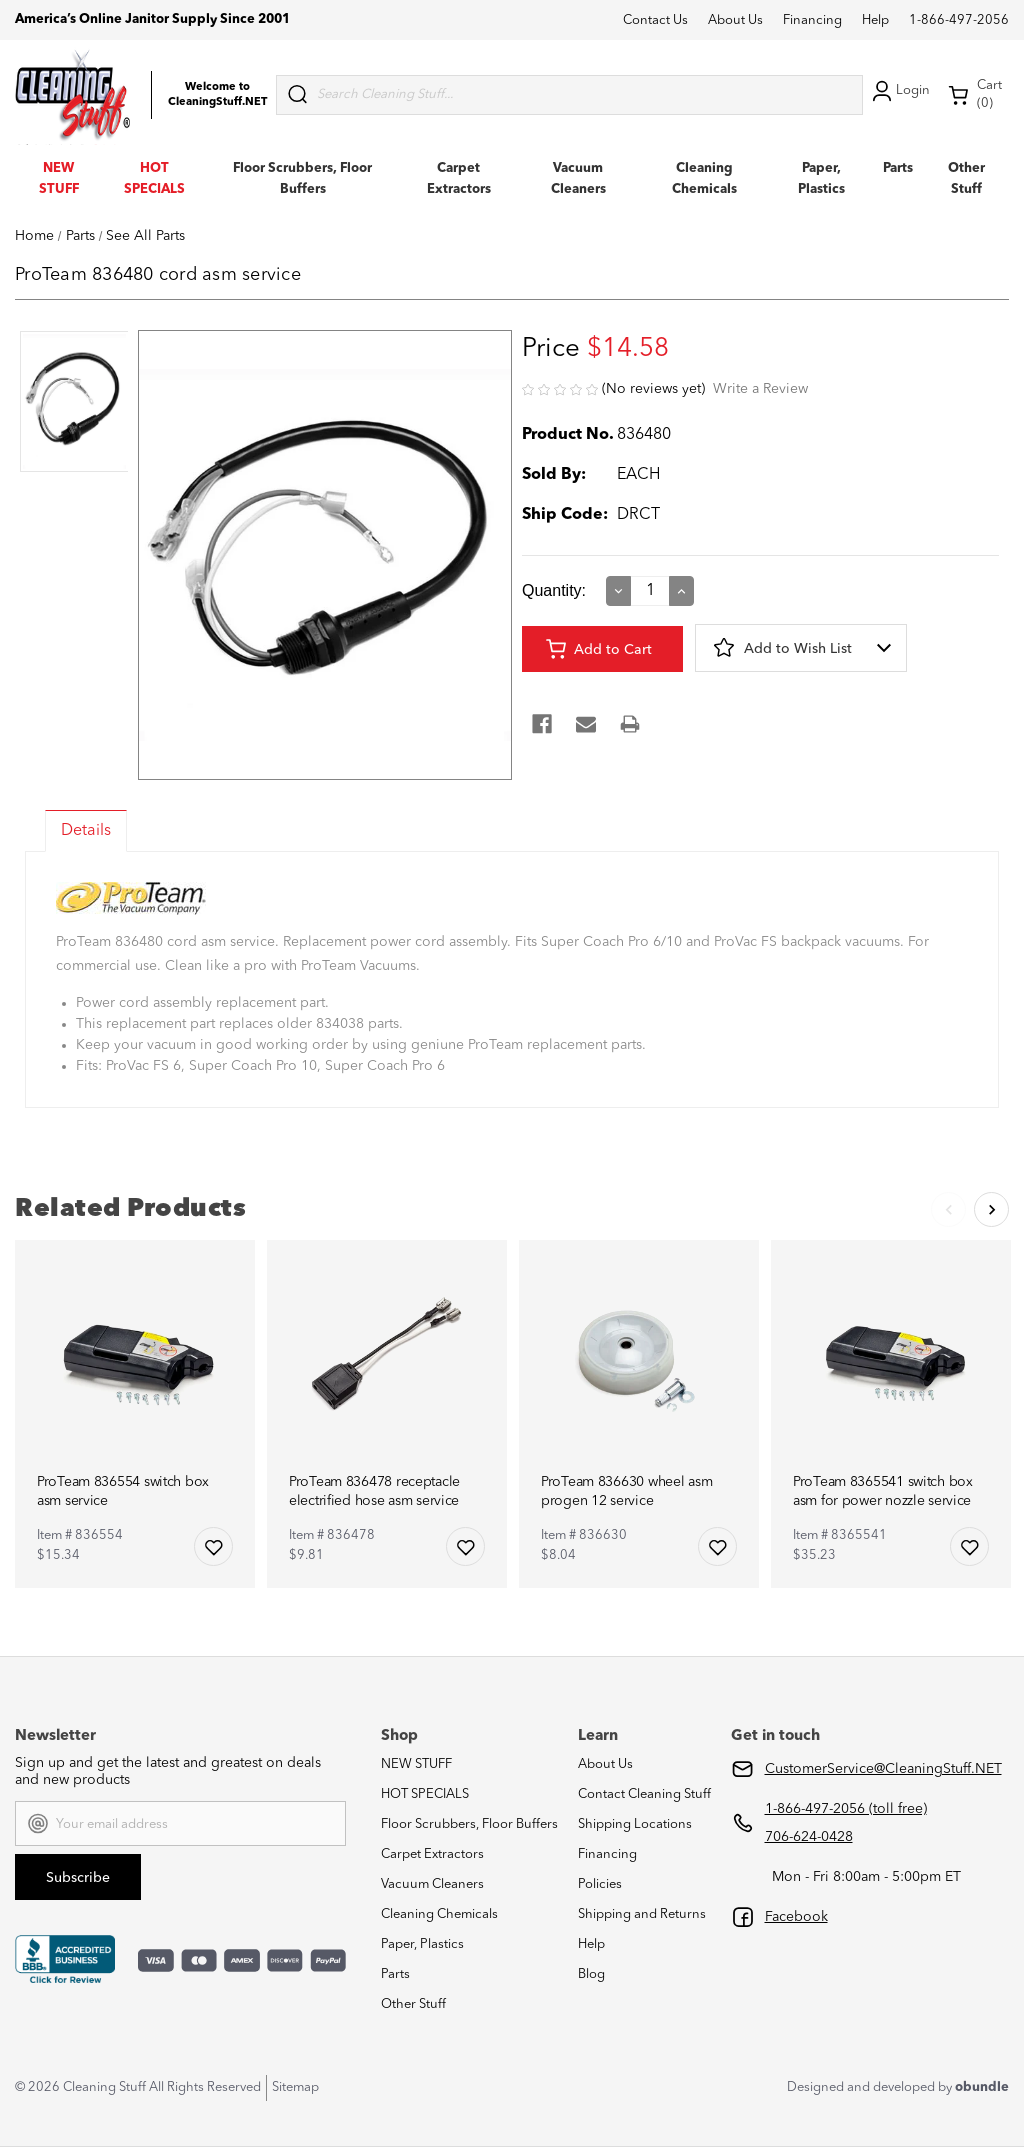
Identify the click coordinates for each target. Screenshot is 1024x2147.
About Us (735, 20)
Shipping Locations (635, 1824)
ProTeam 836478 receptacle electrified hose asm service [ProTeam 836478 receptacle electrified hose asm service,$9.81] (374, 1491)
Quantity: (554, 590)
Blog (591, 1974)
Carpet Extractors (432, 1854)
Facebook (796, 1917)
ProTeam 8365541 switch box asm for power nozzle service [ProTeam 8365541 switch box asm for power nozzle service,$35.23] (883, 1491)
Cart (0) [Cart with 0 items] (975, 94)
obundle (982, 2087)
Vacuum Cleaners (432, 1884)
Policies (600, 1884)
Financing (812, 20)
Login (899, 91)
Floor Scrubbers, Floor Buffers (469, 1824)
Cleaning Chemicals (439, 1914)
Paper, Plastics (422, 1944)
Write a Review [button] (760, 389)
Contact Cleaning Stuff (644, 1794)
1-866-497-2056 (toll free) (846, 1809)
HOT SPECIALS (425, 1794)
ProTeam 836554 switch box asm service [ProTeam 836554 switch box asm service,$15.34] (123, 1491)
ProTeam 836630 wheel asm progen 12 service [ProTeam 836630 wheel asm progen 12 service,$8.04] (626, 1491)
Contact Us (655, 20)
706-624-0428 (809, 1837)
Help (875, 20)
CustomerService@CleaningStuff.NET (883, 1769)
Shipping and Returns (642, 1914)
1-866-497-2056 (959, 20)
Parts (898, 168)
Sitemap (295, 2087)
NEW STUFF (416, 1764)
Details (86, 831)
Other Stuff (413, 2004)
